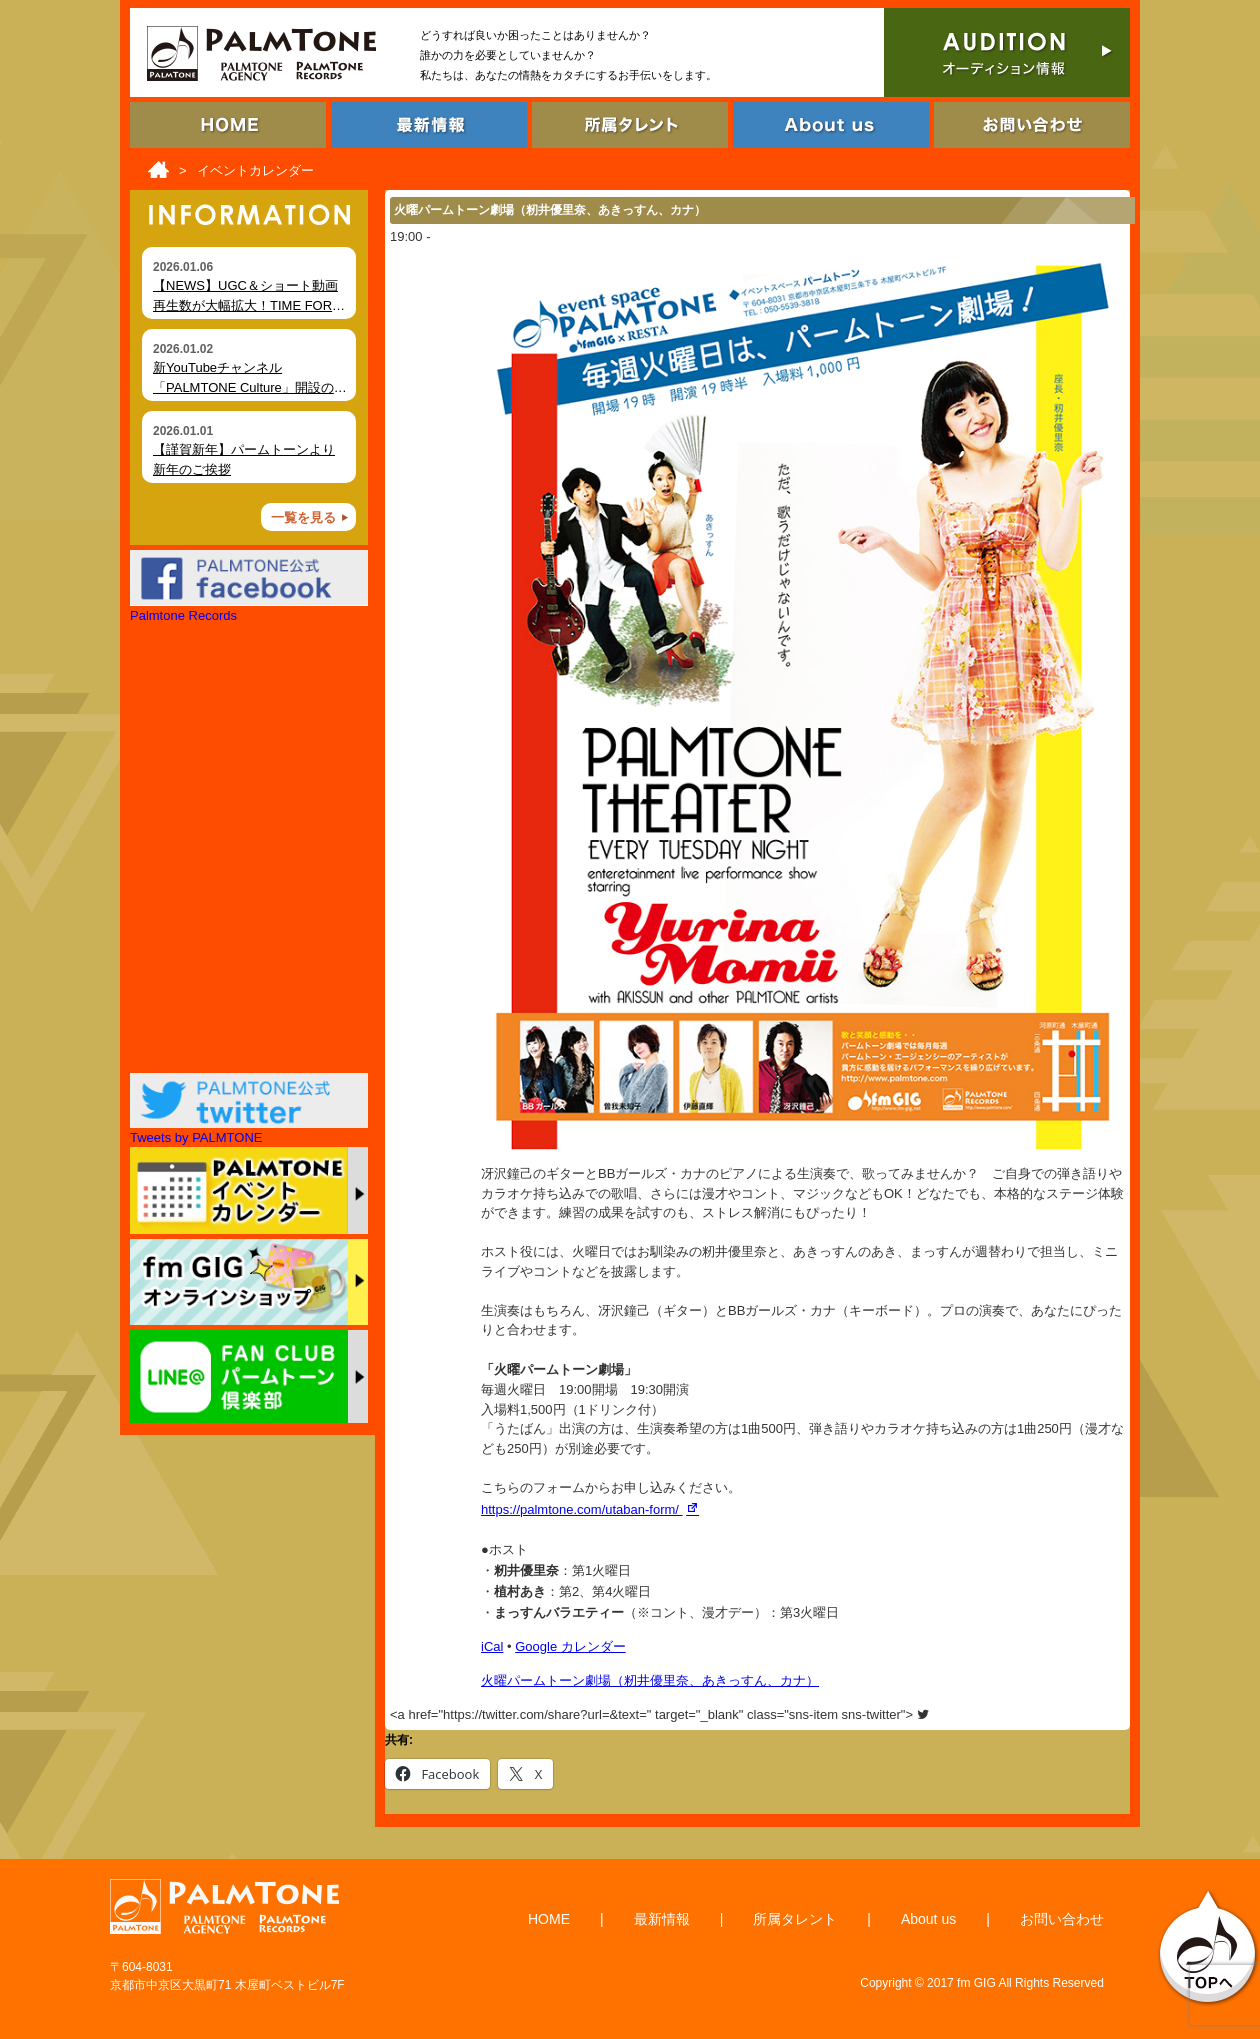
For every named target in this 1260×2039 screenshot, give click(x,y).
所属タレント (795, 1919)
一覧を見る (303, 517)
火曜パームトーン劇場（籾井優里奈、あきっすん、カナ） (650, 1680)
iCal (492, 1646)
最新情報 (662, 1919)
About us (928, 1919)
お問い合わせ (1062, 1919)
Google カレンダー (570, 1646)
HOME (549, 1919)
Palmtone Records (183, 615)
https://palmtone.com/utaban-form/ (592, 1509)
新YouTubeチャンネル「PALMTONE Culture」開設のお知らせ (250, 387)
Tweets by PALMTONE (196, 1137)
